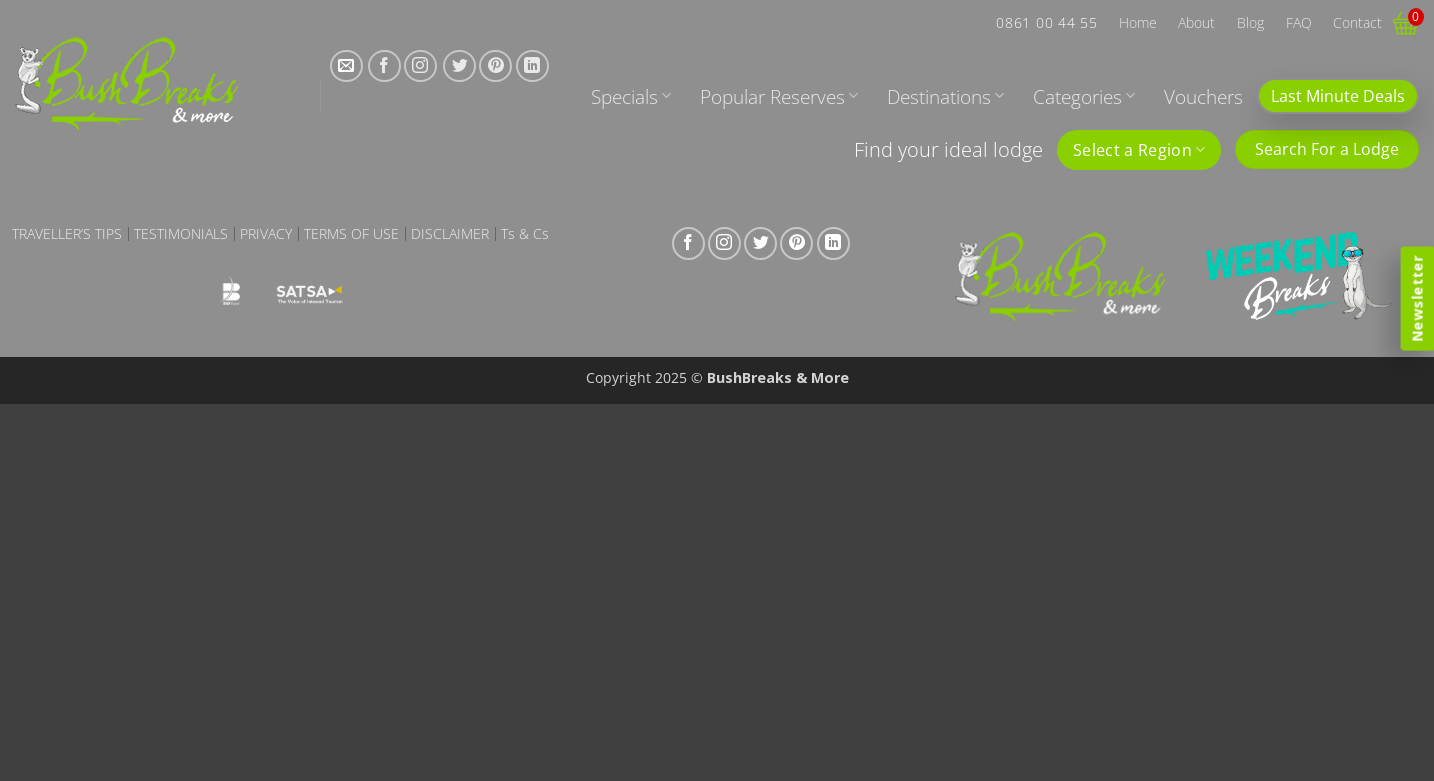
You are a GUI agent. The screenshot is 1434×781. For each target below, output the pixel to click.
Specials (631, 96)
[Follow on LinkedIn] (532, 66)
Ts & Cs (525, 234)
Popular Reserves (779, 96)
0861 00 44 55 (1046, 22)
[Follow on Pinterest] (495, 66)
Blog (1250, 22)
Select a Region (1139, 150)
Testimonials (181, 234)
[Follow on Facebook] (384, 66)
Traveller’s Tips (67, 234)
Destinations (945, 96)
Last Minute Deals (1338, 96)
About (1196, 22)
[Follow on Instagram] (420, 66)
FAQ (1299, 22)
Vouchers (1203, 96)
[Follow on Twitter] (459, 66)
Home (1138, 22)
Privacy (266, 234)
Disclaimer (450, 234)
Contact (1357, 22)
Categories (1084, 96)
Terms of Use (351, 234)
